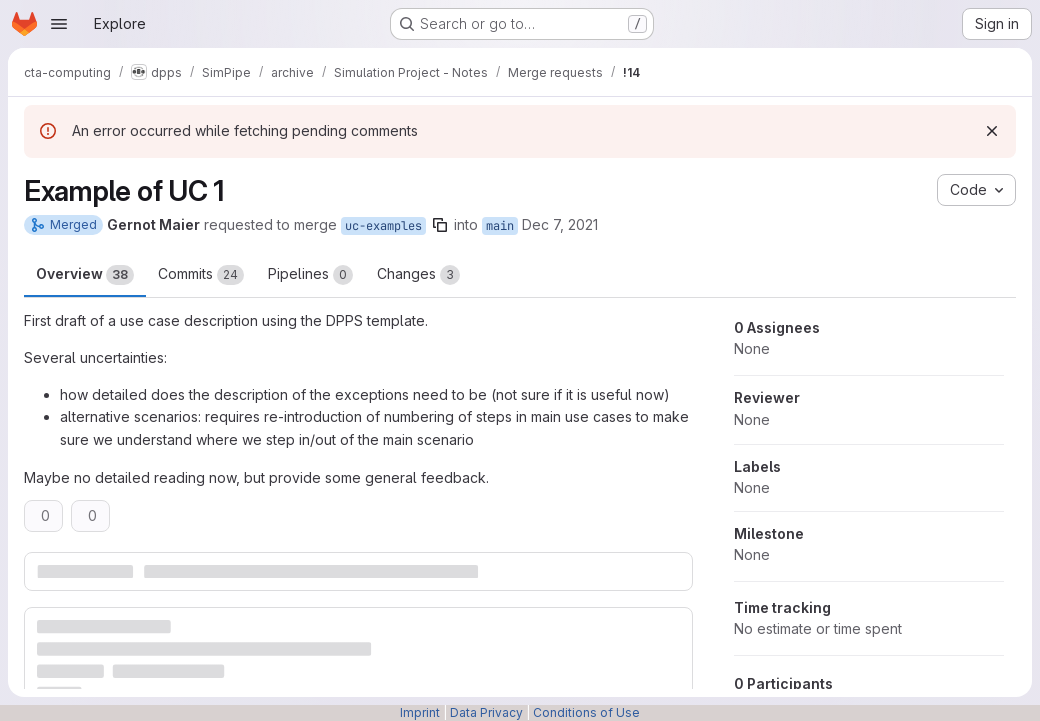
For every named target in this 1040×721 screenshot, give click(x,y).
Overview (85, 275)
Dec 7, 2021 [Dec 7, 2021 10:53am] (560, 224)
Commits (201, 275)
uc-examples (383, 226)
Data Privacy (486, 712)
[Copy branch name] (440, 225)
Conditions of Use (586, 712)
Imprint (420, 712)
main (500, 226)
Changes (418, 275)
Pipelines (310, 275)
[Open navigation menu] (59, 24)
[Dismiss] (992, 131)
